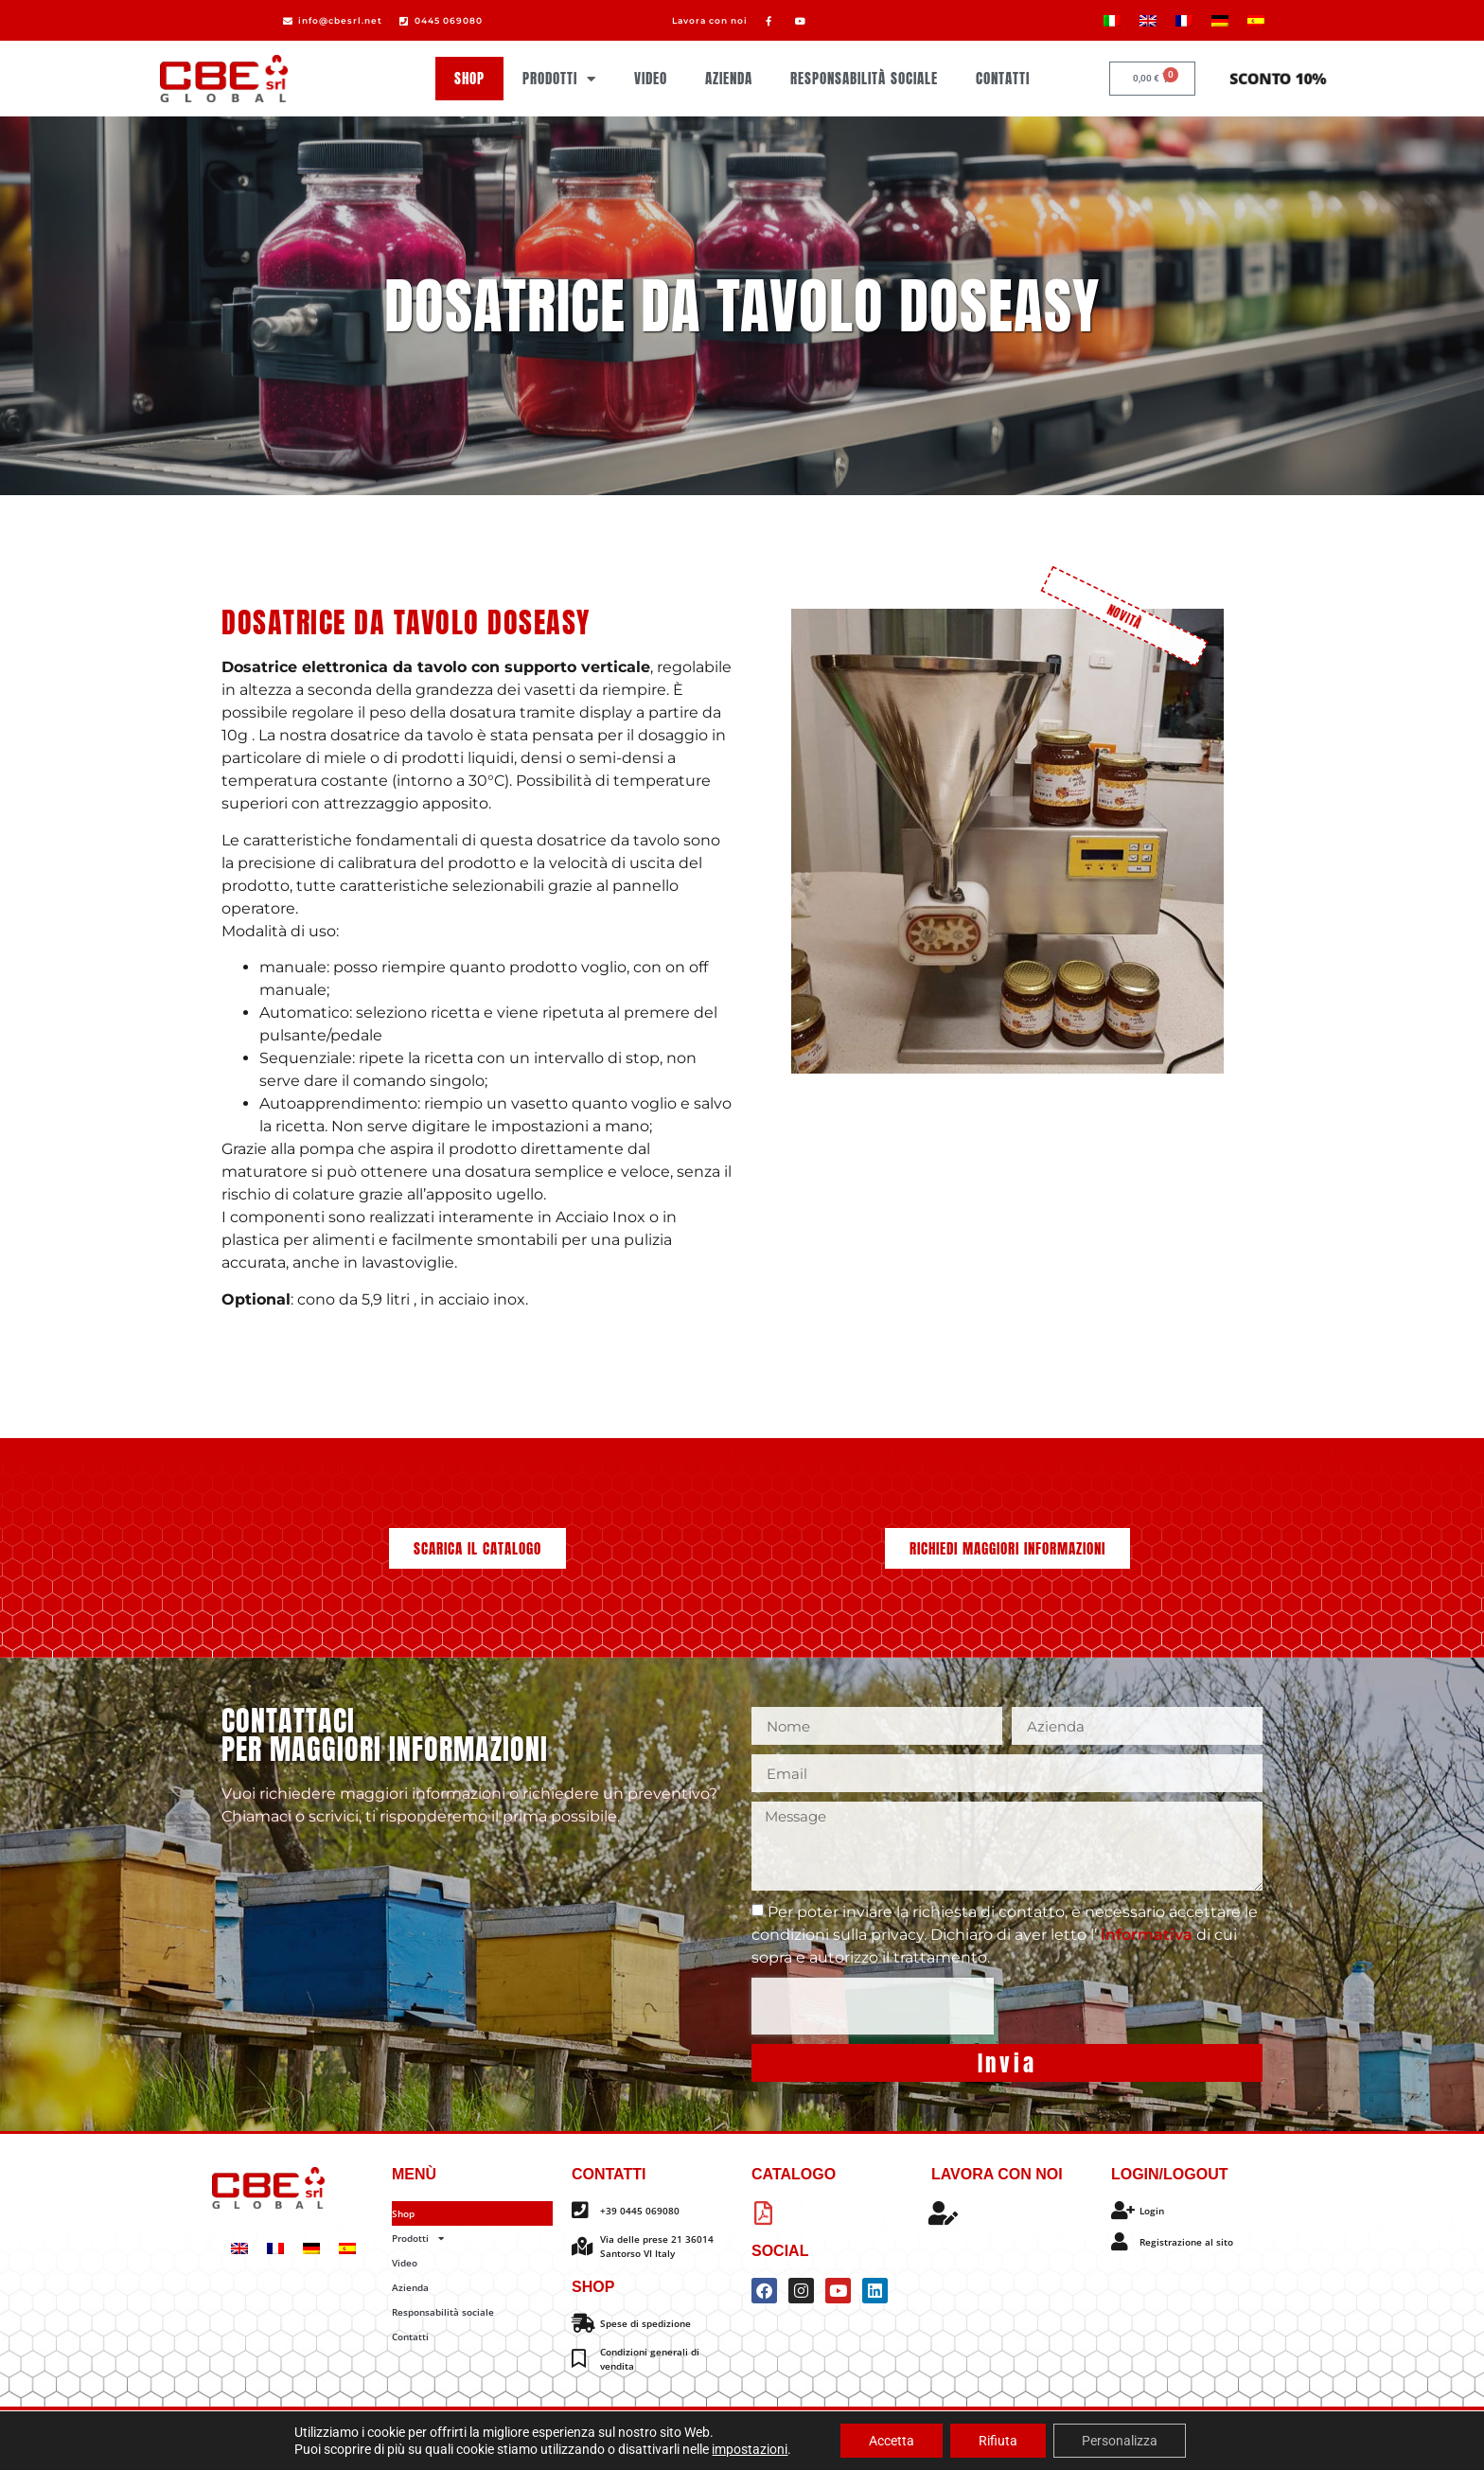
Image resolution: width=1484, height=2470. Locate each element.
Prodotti (559, 79)
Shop (469, 78)
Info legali (757, 2439)
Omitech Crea (858, 2423)
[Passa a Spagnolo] (1256, 20)
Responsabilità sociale (864, 78)
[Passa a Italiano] (1112, 20)
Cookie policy (607, 2439)
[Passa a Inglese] (1148, 20)
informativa (1148, 1935)
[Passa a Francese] (1184, 20)
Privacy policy (686, 2439)
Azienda (728, 78)
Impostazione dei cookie (850, 2439)
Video (650, 78)
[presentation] (872, 2006)
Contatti (1003, 78)
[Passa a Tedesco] (1220, 20)
